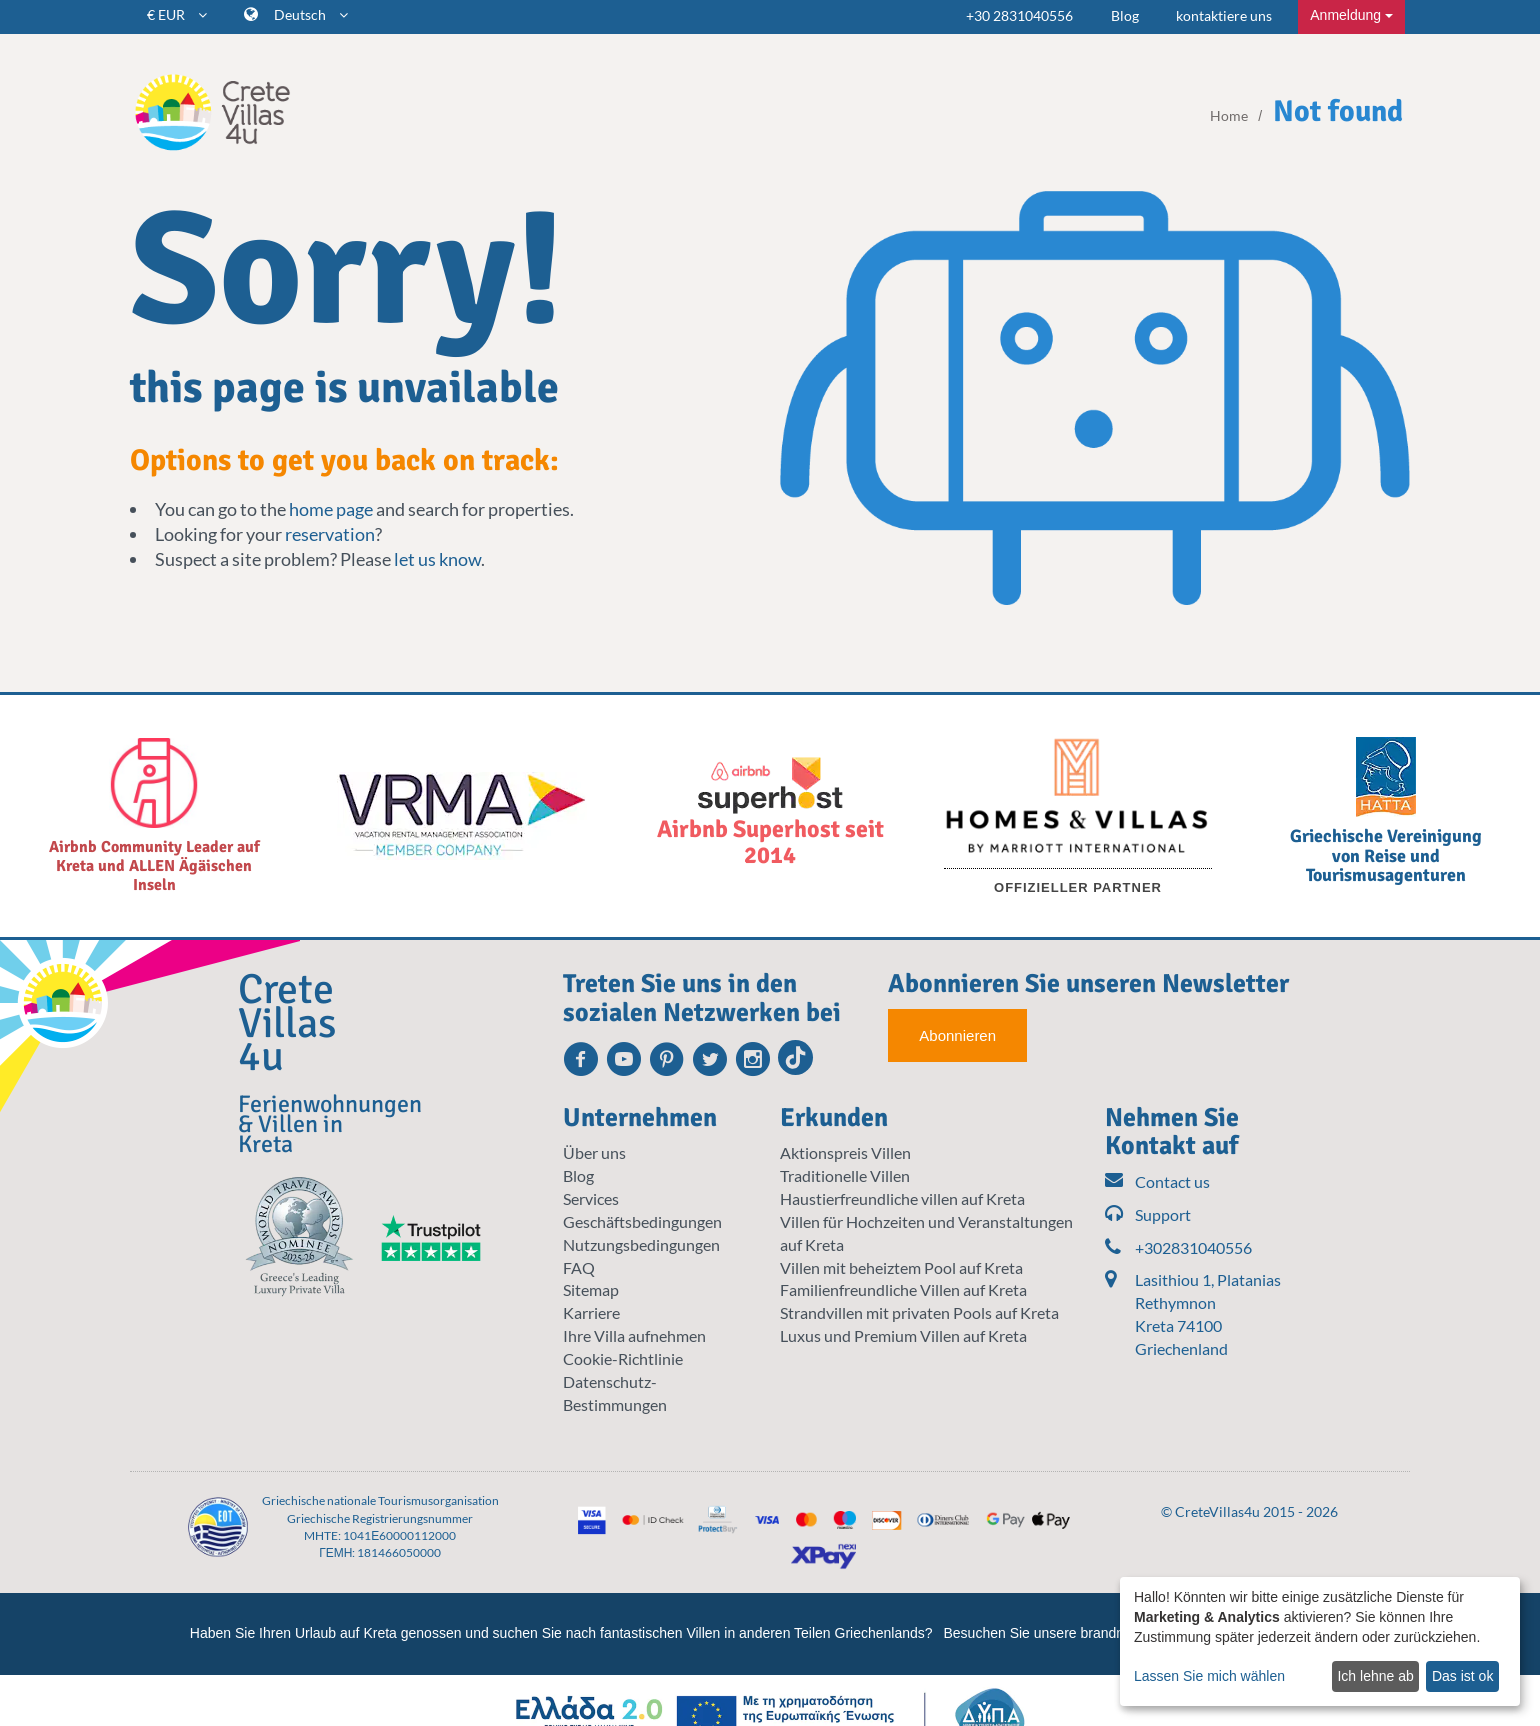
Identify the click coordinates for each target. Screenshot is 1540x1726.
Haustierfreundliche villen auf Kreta (902, 1198)
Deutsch (311, 14)
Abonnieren (957, 1035)
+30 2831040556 (1019, 15)
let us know (437, 559)
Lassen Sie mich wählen (1209, 1676)
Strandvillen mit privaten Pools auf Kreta (919, 1312)
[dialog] (1320, 1641)
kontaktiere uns (1224, 15)
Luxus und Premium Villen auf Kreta (903, 1335)
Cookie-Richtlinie (623, 1358)
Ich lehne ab (1375, 1676)
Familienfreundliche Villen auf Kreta (903, 1289)
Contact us (1157, 1182)
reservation (330, 534)
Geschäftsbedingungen (642, 1221)
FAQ (579, 1267)
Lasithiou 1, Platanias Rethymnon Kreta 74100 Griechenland (1208, 1314)
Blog (1125, 15)
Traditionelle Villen (845, 1175)
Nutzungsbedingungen (641, 1244)
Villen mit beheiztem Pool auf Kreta (901, 1267)
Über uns (594, 1152)
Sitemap (591, 1289)
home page (331, 509)
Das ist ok (1462, 1676)
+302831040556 (1178, 1248)
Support (1148, 1215)
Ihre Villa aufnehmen (634, 1335)
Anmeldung (1351, 15)
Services (591, 1198)
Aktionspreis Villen (845, 1152)
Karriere (591, 1312)
